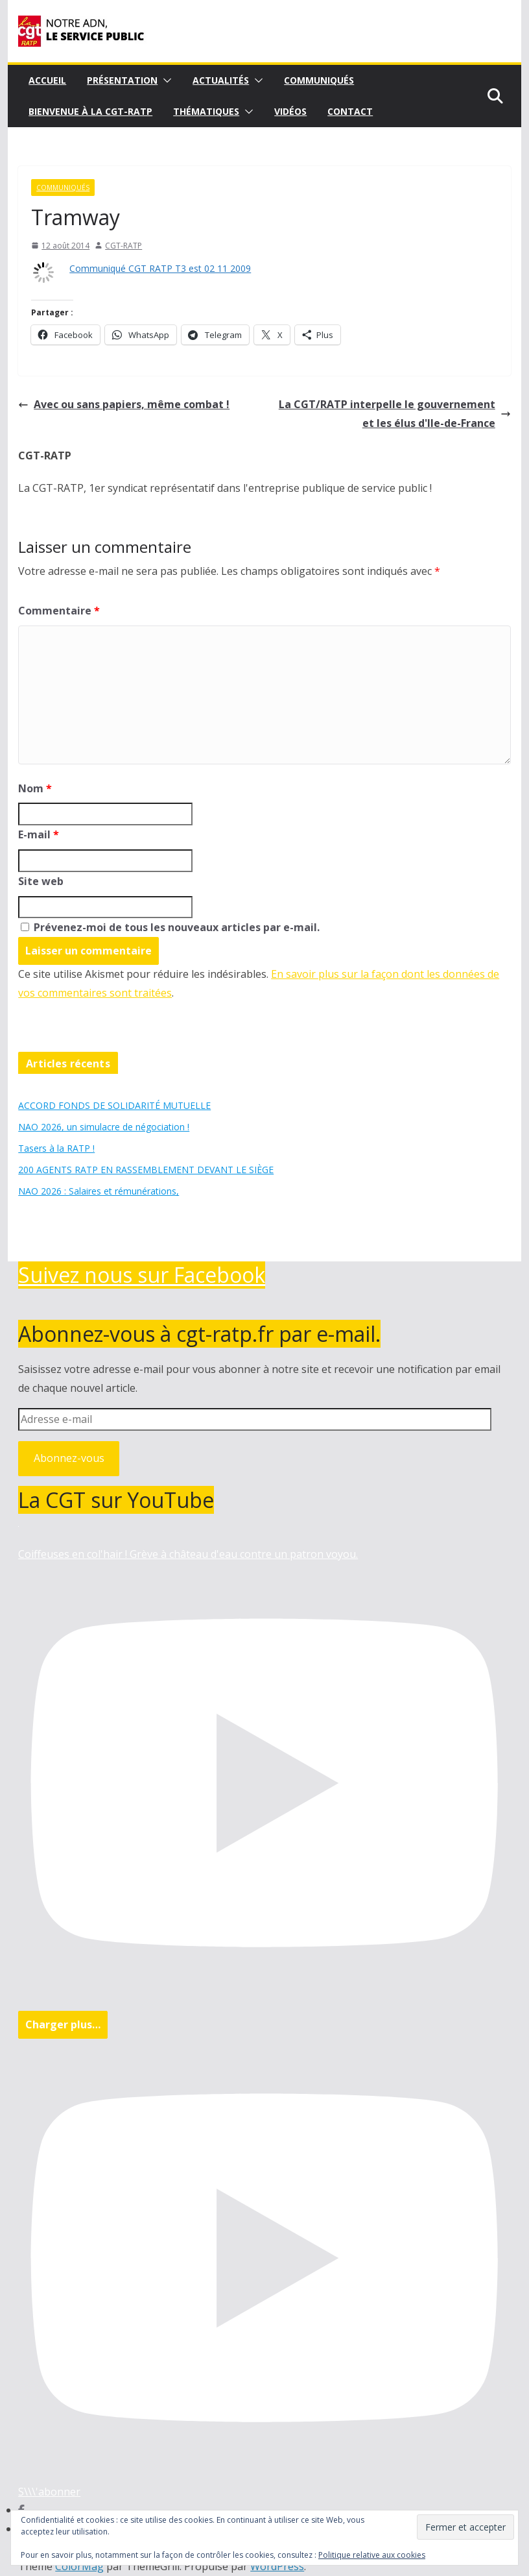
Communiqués (319, 80)
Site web (41, 881)
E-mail (38, 834)
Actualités (221, 80)
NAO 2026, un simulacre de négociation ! (103, 1127)
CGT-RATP (123, 245)
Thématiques (206, 111)
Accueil (47, 80)
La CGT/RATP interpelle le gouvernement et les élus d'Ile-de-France (395, 413)
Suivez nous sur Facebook (141, 1275)
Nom (35, 788)
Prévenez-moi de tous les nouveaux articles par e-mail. (177, 927)
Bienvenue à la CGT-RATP (90, 111)
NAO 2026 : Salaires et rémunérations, (98, 1191)
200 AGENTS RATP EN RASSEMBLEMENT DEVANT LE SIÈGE (146, 1169)
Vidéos (290, 111)
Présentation (122, 80)
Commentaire (59, 610)
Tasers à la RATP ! (56, 1148)
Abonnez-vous (69, 1458)
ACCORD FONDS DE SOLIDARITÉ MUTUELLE (114, 1105)
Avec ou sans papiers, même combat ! (123, 404)
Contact (350, 111)
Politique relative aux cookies (371, 2554)
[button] (165, 80)
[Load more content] (63, 2025)
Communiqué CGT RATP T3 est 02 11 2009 (160, 268)
